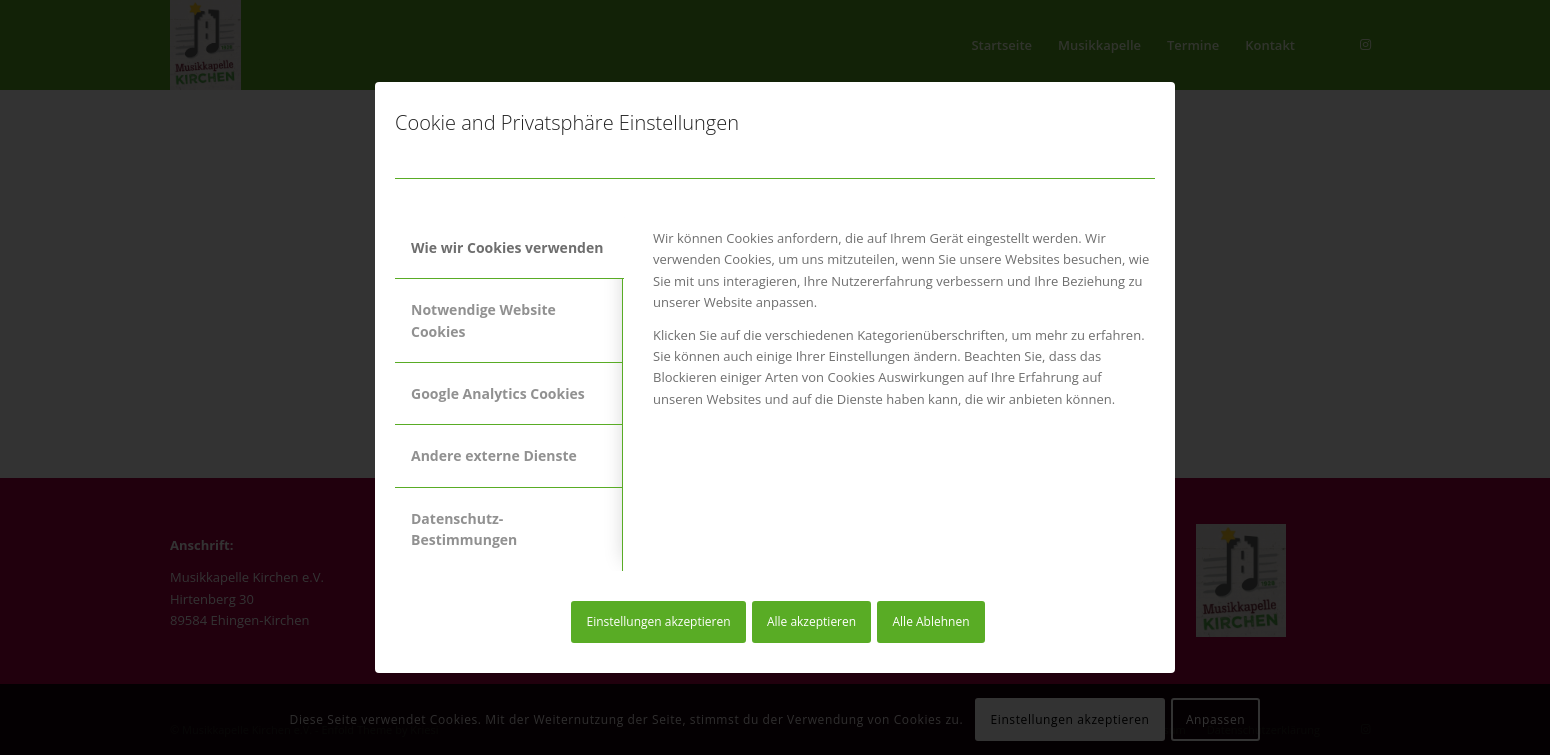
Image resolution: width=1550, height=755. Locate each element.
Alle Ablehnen (931, 621)
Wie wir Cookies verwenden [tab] (507, 247)
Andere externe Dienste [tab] (494, 455)
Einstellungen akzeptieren (658, 621)
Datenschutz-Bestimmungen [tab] (464, 529)
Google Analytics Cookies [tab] (498, 393)
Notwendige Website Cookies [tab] (483, 320)
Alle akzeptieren (811, 621)
